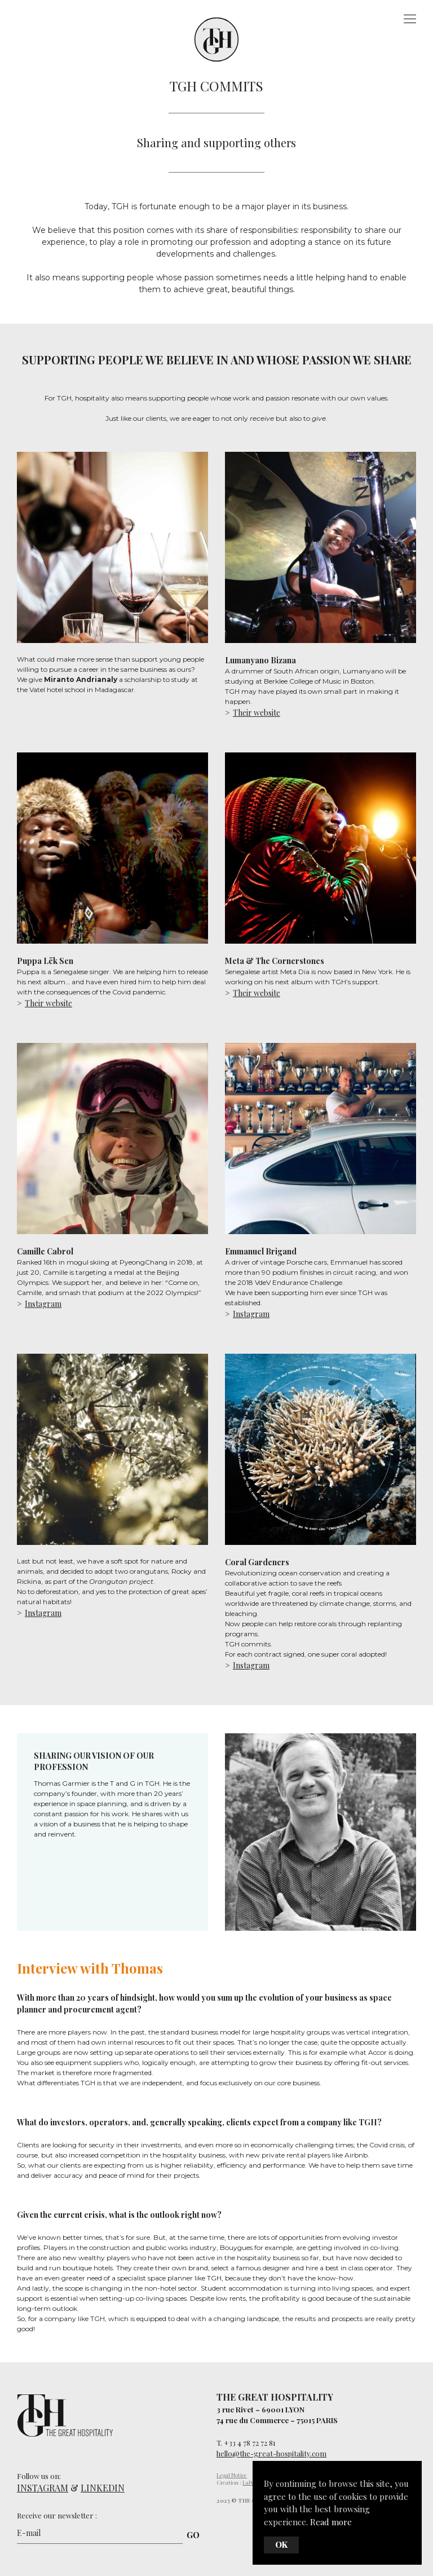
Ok (281, 2544)
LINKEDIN (103, 2488)
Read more (331, 2521)
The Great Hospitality (214, 36)
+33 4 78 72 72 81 (250, 2442)
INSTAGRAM (42, 2488)
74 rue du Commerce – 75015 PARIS (277, 2420)
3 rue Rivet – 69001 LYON (260, 2409)
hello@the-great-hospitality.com (271, 2453)
